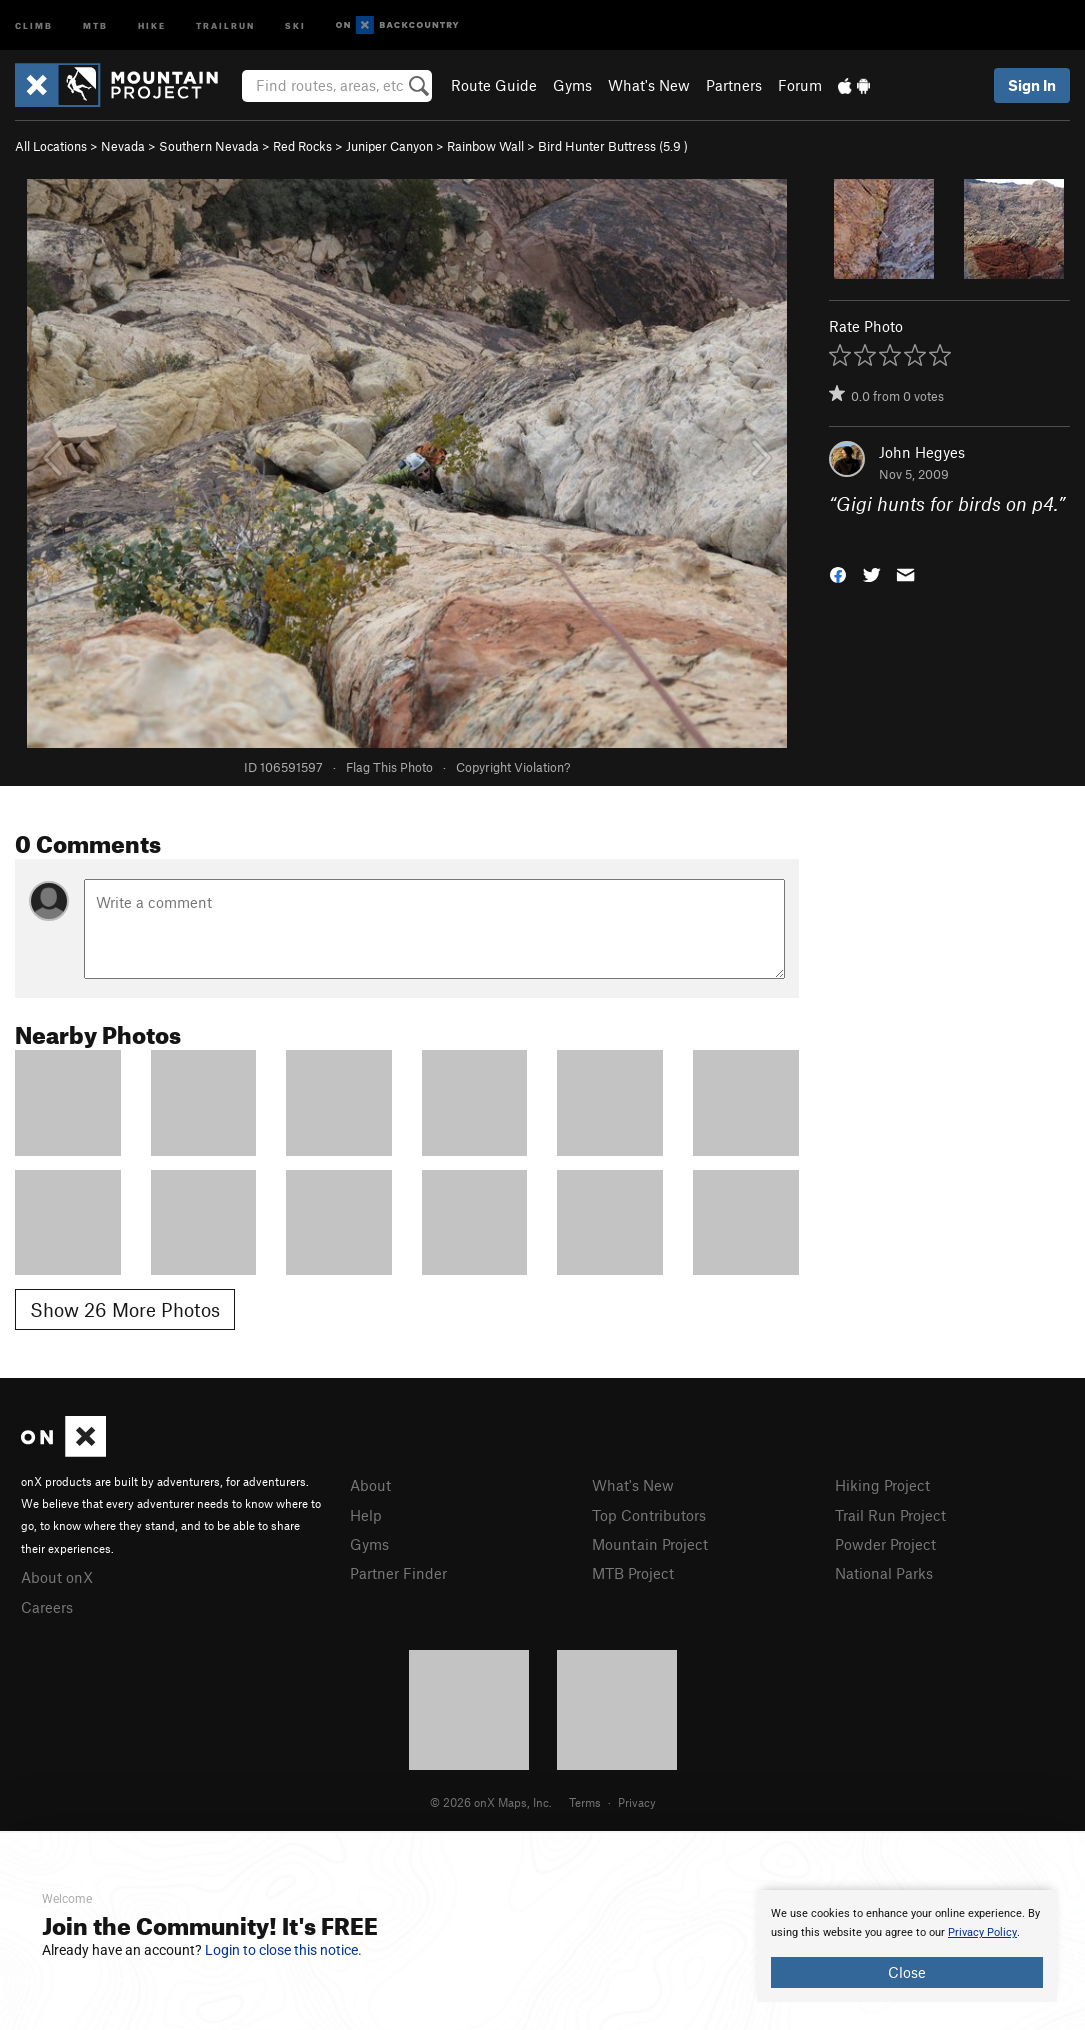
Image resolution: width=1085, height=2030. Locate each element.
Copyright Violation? (513, 767)
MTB (95, 24)
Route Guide (494, 85)
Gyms (572, 85)
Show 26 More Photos (125, 1309)
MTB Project (633, 1573)
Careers (47, 1607)
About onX (57, 1577)
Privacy (637, 1802)
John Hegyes (922, 452)
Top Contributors (649, 1515)
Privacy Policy (982, 1932)
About (370, 1485)
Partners (734, 85)
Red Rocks (302, 146)
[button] (838, 572)
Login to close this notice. (283, 1950)
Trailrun (225, 24)
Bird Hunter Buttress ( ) (613, 146)
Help (366, 1515)
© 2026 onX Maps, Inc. (491, 1802)
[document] (907, 1946)
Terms (585, 1802)
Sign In (1032, 85)
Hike (152, 24)
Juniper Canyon (389, 146)
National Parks (884, 1573)
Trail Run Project (890, 1515)
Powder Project (885, 1544)
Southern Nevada (209, 146)
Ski (295, 24)
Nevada (123, 146)
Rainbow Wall (485, 146)
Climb (34, 24)
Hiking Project (882, 1485)
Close (907, 1972)
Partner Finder (398, 1573)
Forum (800, 85)
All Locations (51, 146)
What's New (649, 85)
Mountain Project (650, 1544)
